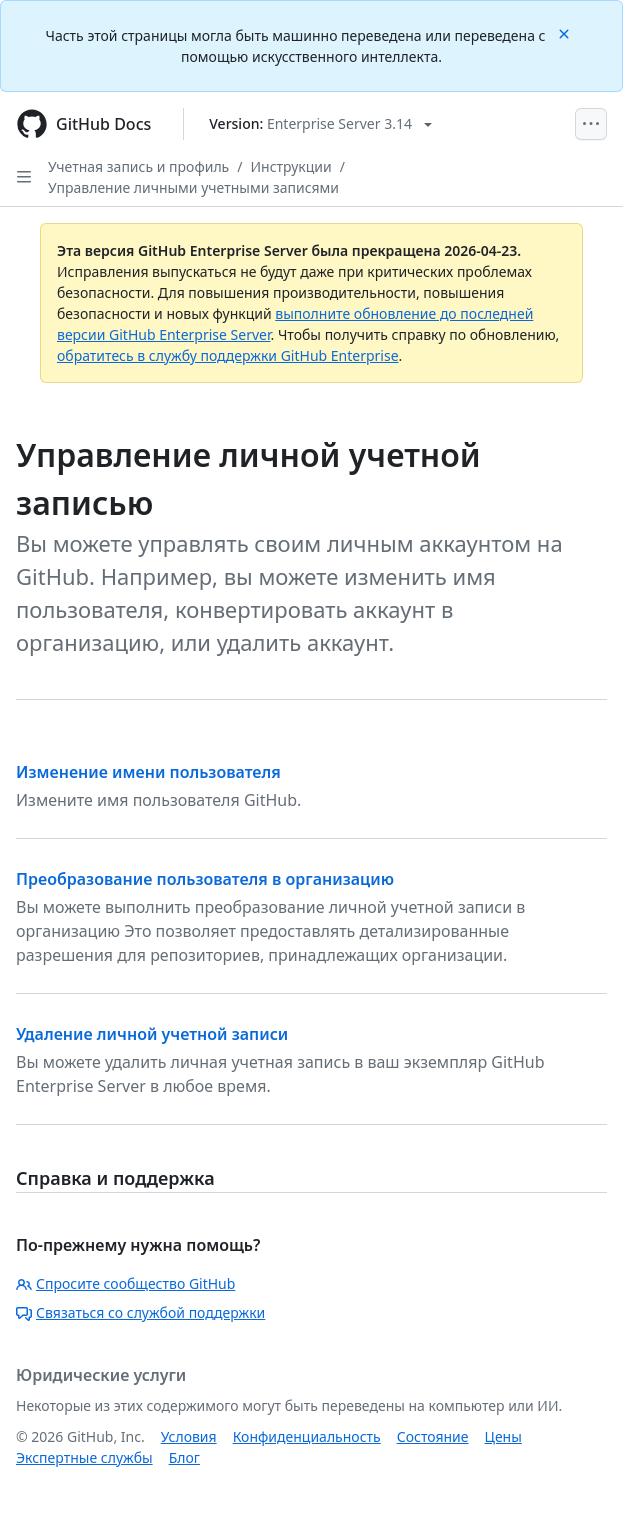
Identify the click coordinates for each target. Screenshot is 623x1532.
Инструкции (290, 166)
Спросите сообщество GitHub (125, 1283)
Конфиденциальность (307, 1436)
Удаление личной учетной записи (152, 1034)
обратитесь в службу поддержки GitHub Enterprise (228, 355)
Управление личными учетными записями (193, 187)
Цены (503, 1436)
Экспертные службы (84, 1457)
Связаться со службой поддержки (140, 1312)
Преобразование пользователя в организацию (205, 879)
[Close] (566, 32)
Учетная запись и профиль (138, 166)
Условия (189, 1436)
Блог (184, 1457)
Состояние (433, 1436)
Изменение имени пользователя (148, 772)
